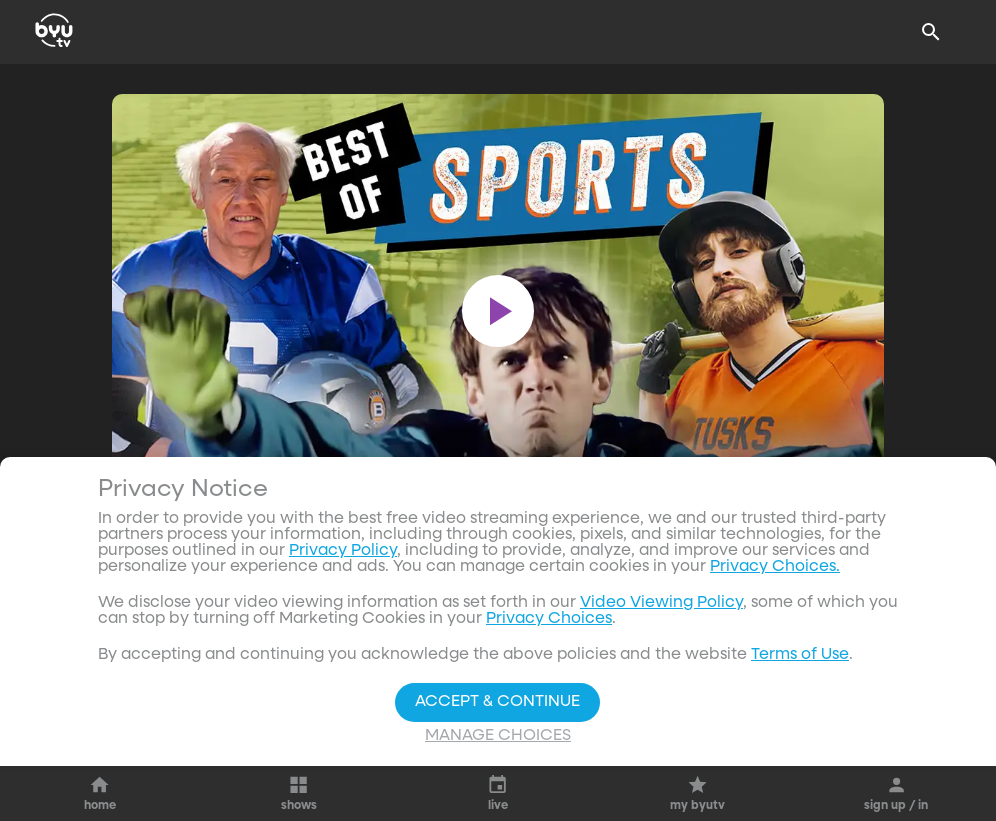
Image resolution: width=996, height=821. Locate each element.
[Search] (931, 32)
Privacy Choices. (775, 567)
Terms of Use (800, 655)
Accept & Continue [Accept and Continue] (497, 702)
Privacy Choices (549, 619)
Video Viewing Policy (661, 603)
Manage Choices (498, 736)
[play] (498, 311)
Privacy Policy (343, 551)
